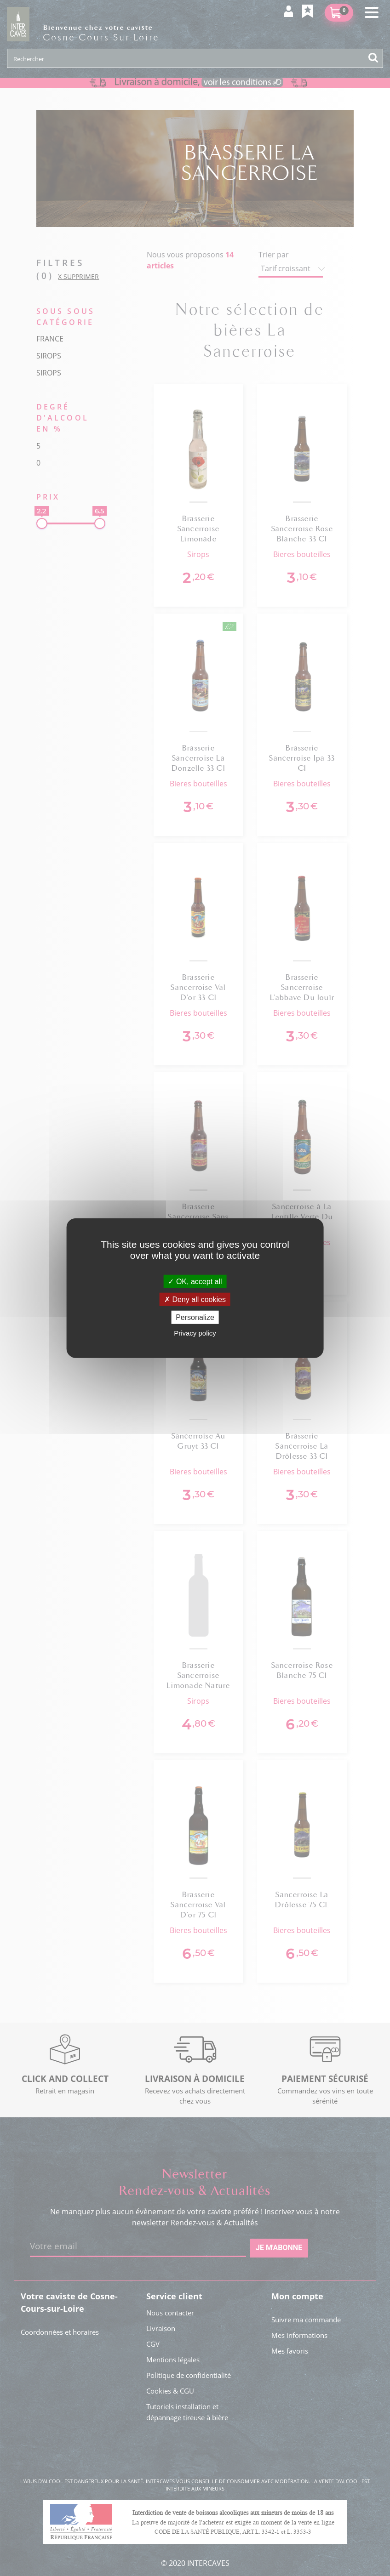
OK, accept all (195, 1281)
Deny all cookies (195, 1299)
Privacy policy (195, 1333)
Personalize (195, 1317)
